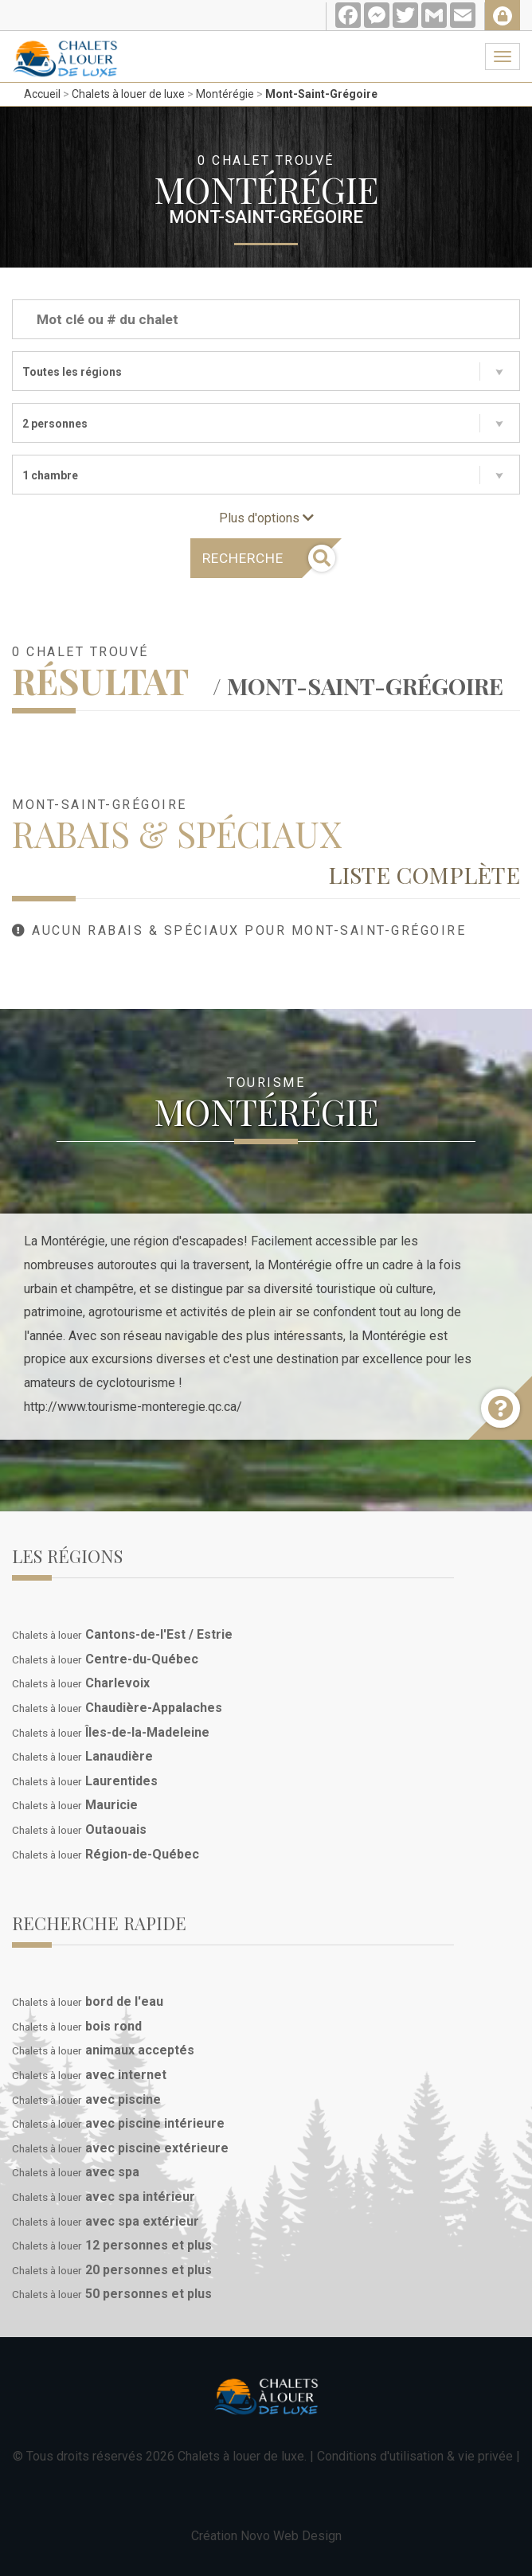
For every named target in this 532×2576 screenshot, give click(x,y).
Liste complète (424, 874)
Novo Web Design (291, 2535)
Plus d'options (266, 518)
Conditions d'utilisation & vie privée (415, 2456)
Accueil (42, 94)
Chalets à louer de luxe (128, 94)
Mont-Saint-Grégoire (321, 94)
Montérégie (225, 94)
